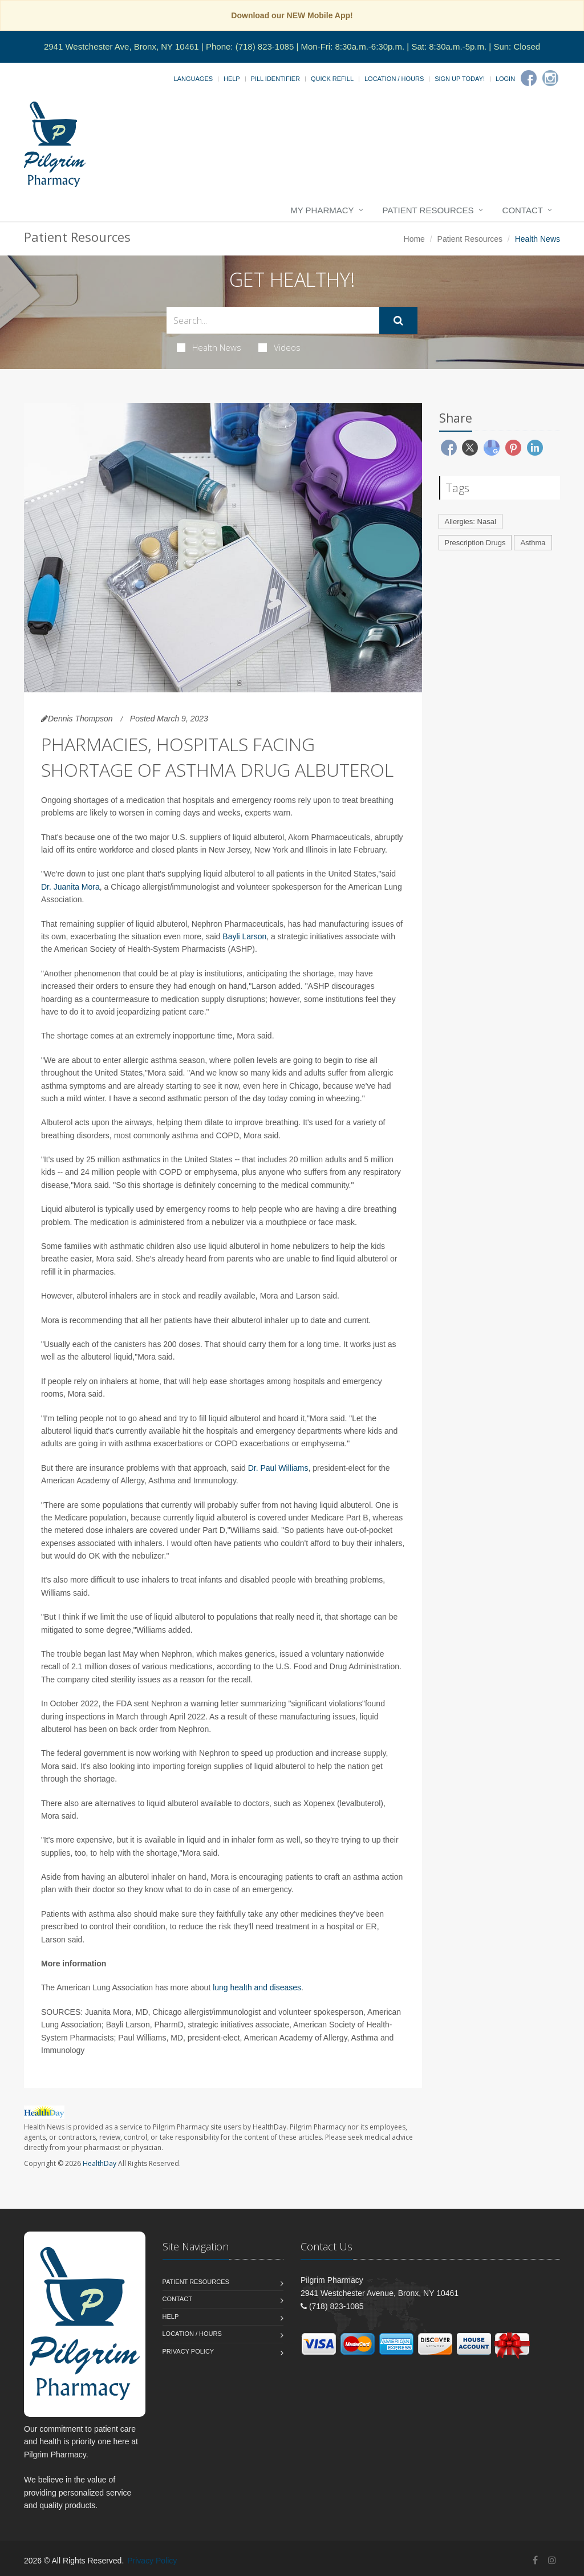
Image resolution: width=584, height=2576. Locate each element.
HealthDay (99, 2163)
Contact (522, 210)
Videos (279, 347)
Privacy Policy (188, 2351)
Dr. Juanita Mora (70, 886)
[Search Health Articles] (273, 320)
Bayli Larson (244, 936)
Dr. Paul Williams (278, 1467)
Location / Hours (394, 78)
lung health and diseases (257, 1987)
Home (414, 239)
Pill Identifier (275, 78)
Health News (209, 347)
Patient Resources (428, 210)
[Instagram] (550, 78)
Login (505, 78)
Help (232, 78)
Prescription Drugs (475, 542)
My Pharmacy (322, 210)
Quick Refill (332, 78)
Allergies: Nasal (470, 521)
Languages (193, 78)
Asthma (532, 542)
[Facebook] (529, 78)
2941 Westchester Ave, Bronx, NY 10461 (121, 46)
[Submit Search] (398, 320)
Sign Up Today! (460, 78)
